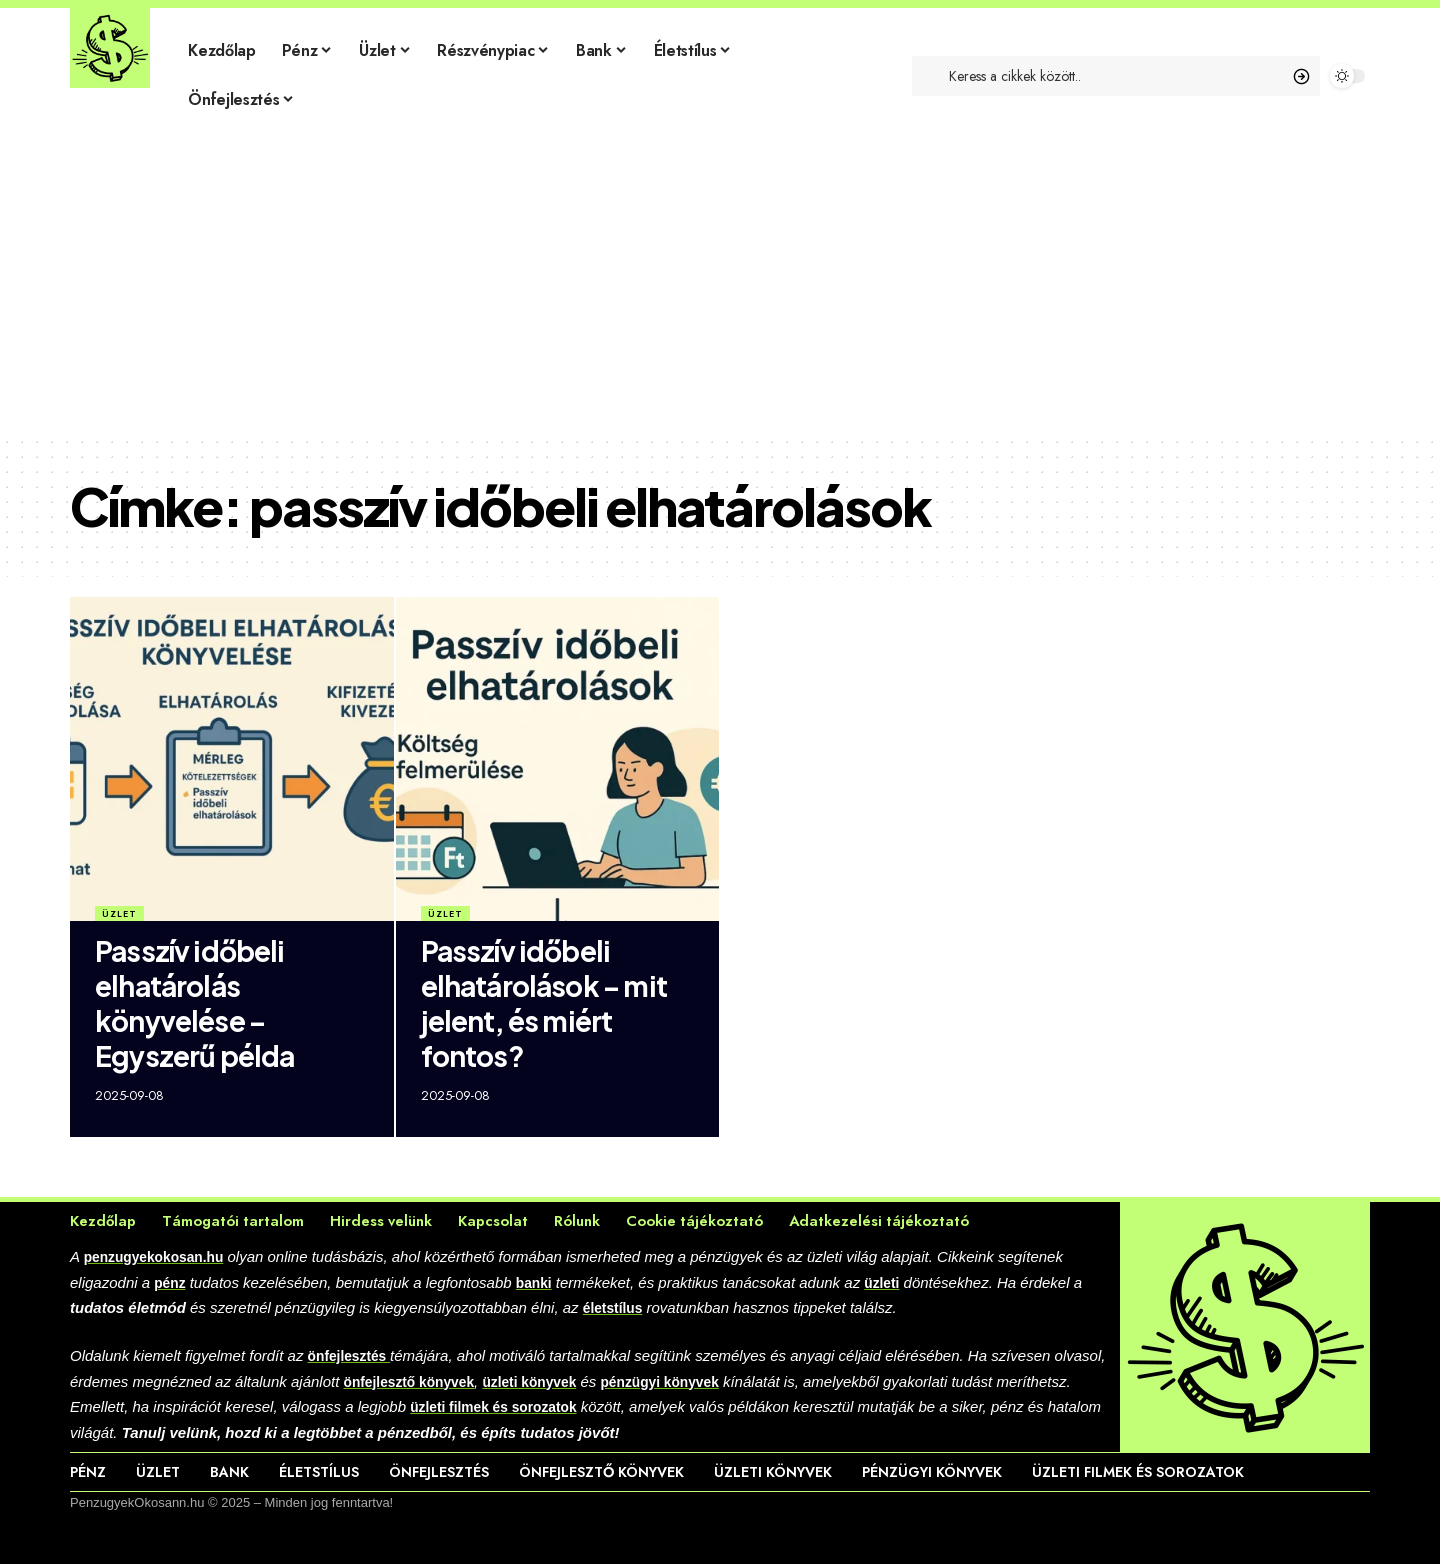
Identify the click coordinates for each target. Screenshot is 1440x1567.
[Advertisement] (720, 285)
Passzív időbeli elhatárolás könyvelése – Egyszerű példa (194, 1003)
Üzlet (119, 913)
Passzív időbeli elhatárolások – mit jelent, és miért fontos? (544, 1003)
